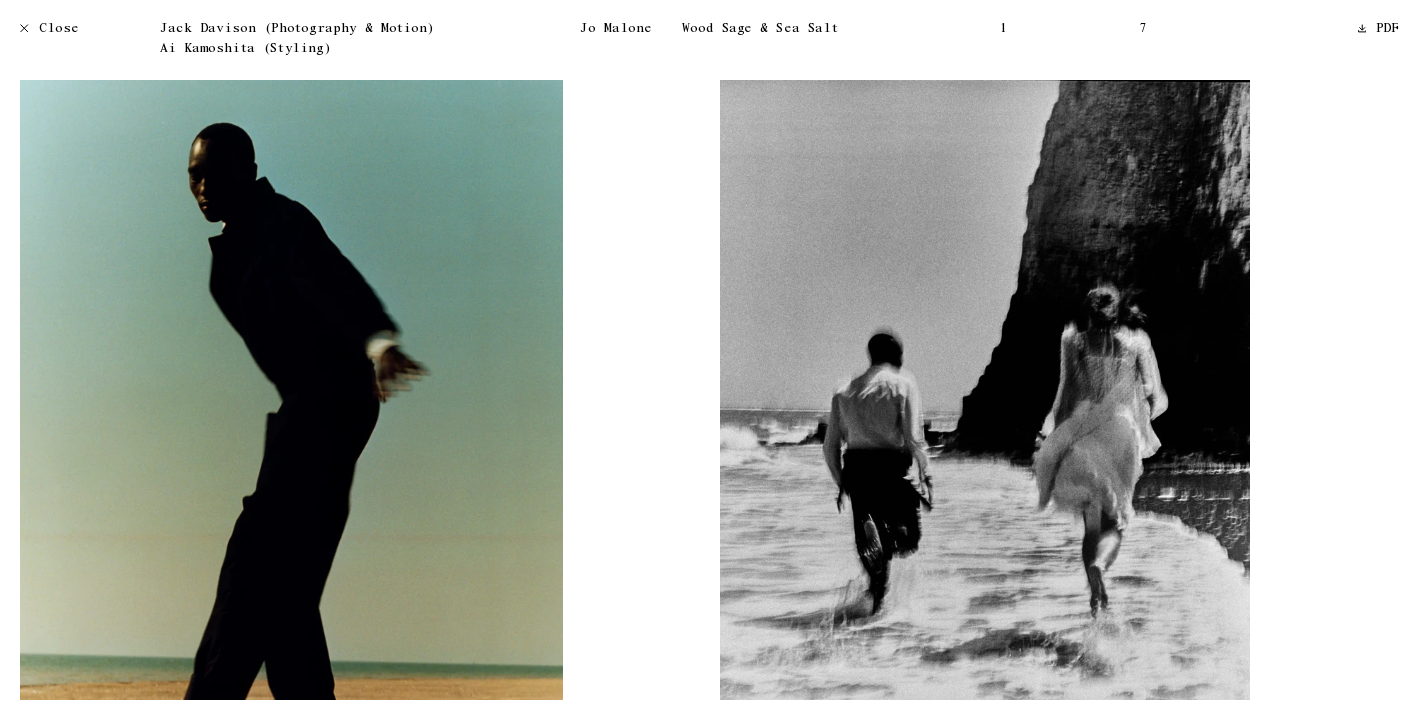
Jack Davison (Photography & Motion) (297, 29)
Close (49, 29)
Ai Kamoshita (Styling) (245, 49)
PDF (1379, 29)
